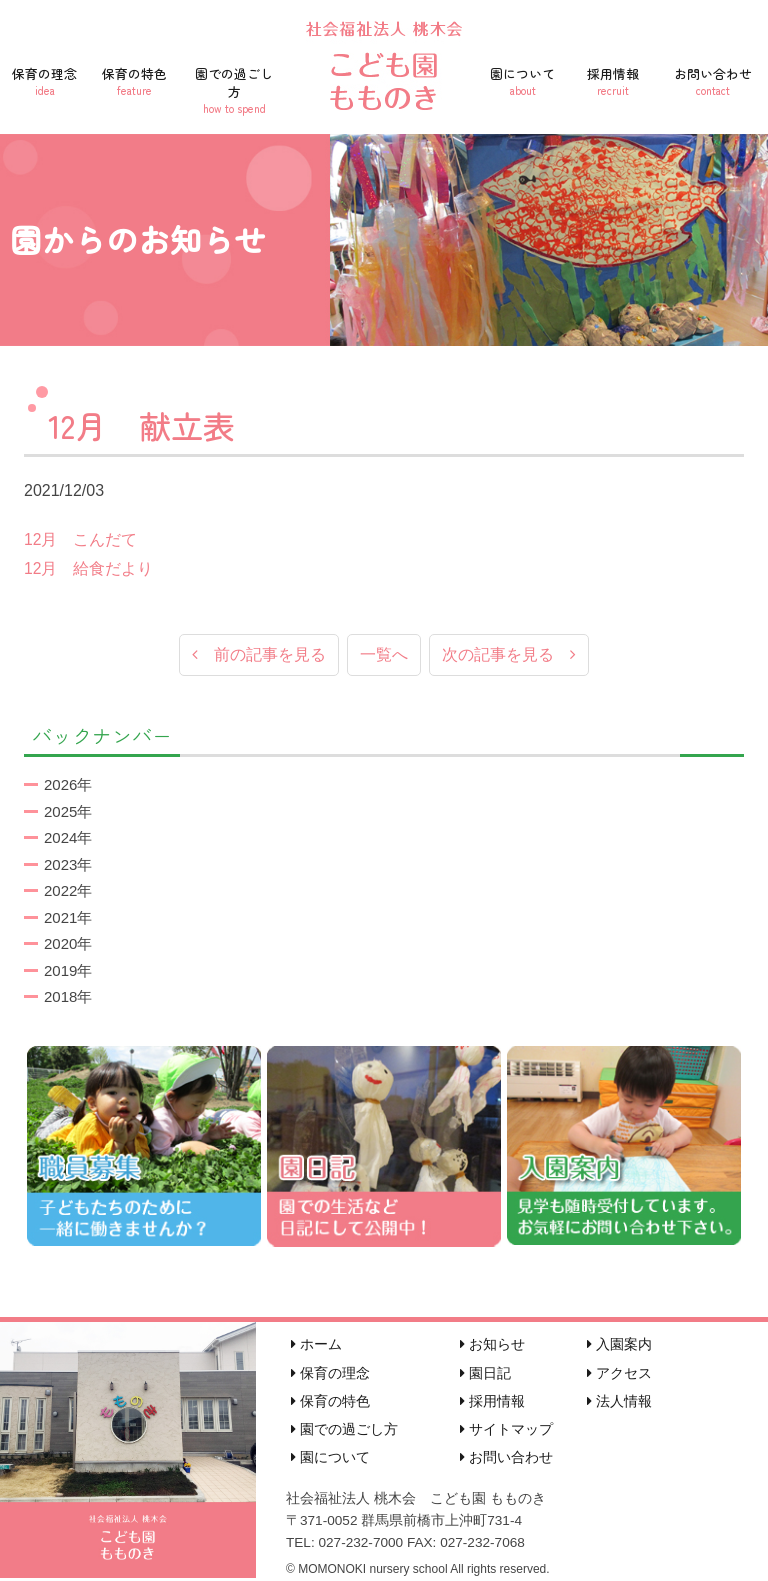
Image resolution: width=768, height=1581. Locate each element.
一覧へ (384, 655)
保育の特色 (135, 81)
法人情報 (619, 1402)
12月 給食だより (89, 568)
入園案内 (619, 1346)
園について (523, 81)
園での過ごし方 (234, 90)
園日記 (485, 1374)
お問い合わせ (713, 81)
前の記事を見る (259, 655)
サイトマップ (506, 1430)
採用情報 (613, 81)
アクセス (619, 1374)
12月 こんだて (81, 539)
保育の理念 (45, 81)
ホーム (316, 1346)
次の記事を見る (509, 655)
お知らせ (492, 1346)
